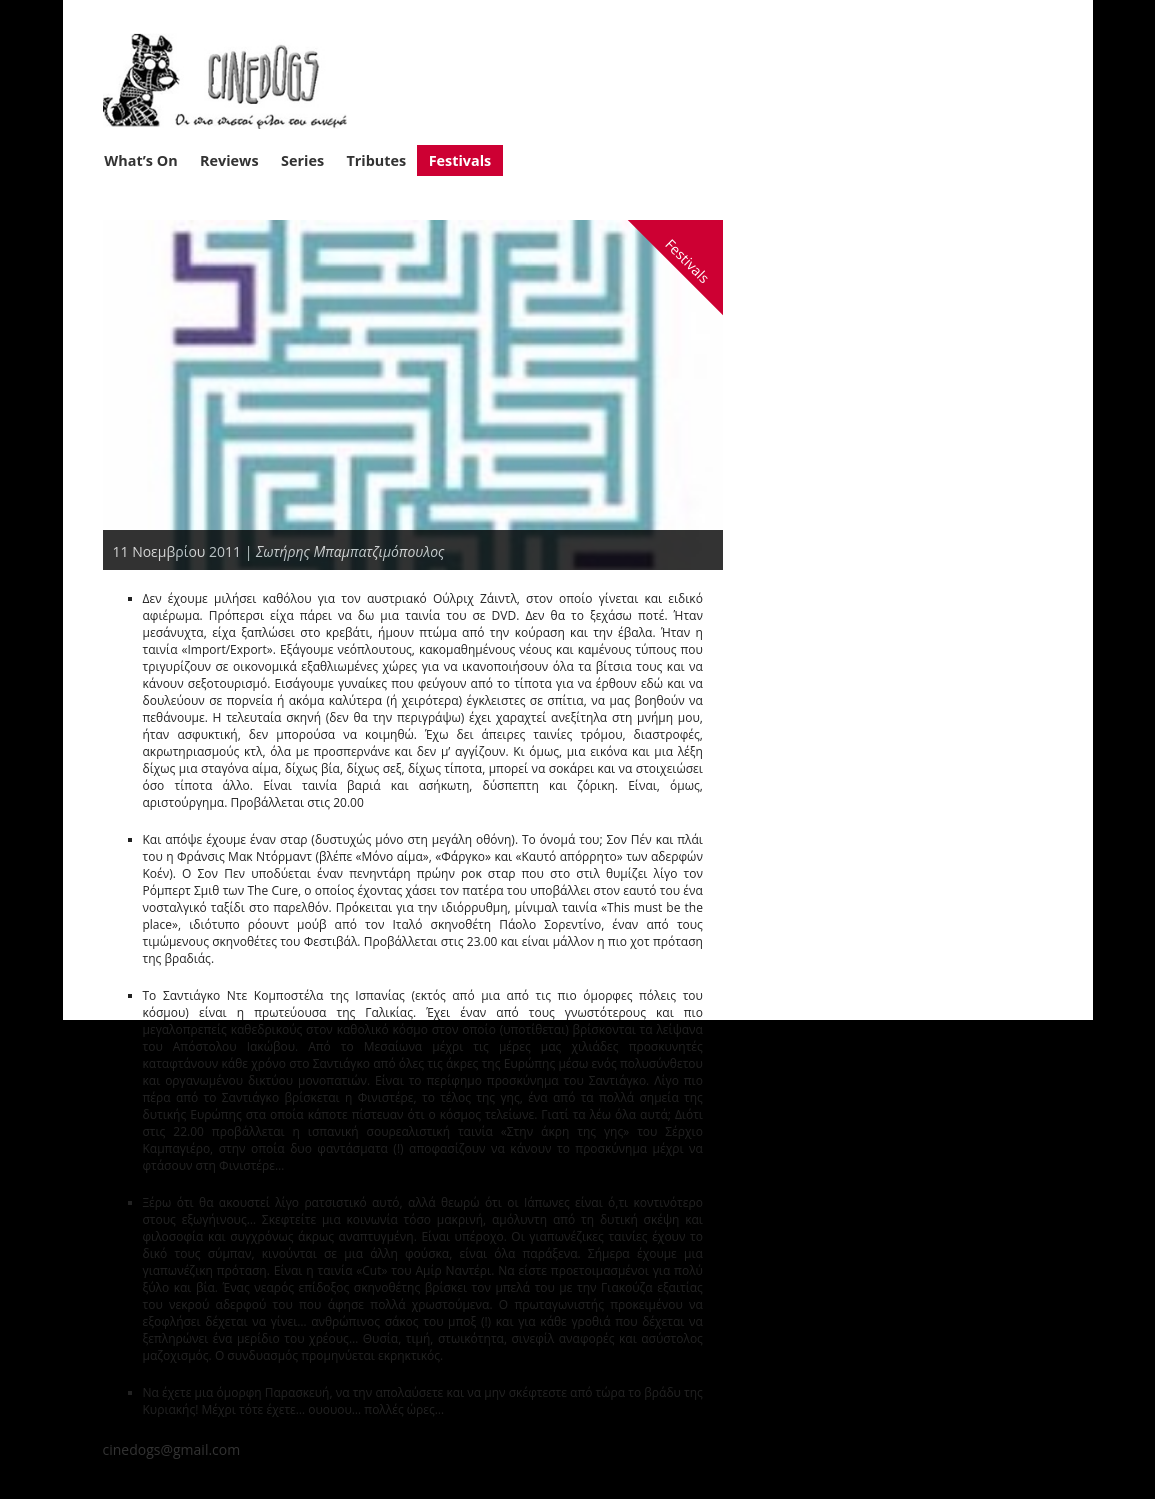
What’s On (140, 160)
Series (302, 160)
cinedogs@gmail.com (172, 1449)
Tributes (376, 160)
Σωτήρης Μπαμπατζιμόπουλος (350, 551)
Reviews (229, 160)
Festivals (460, 160)
